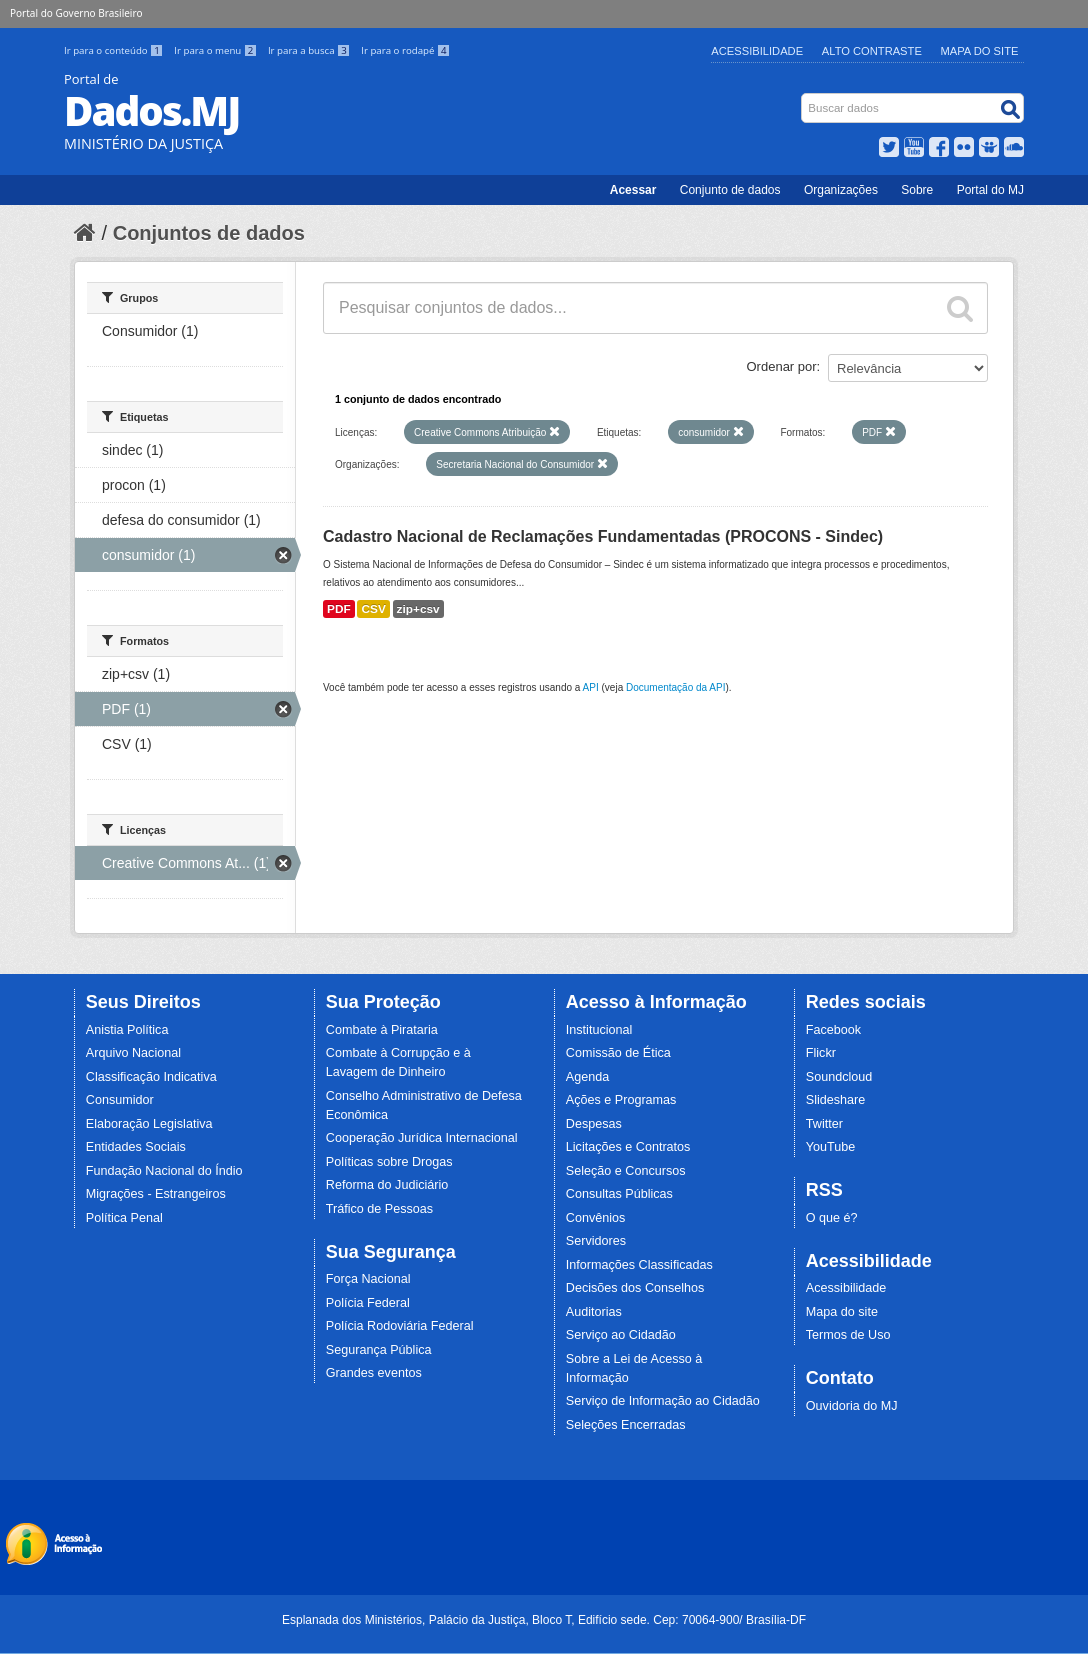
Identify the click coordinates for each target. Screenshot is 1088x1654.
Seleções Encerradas (626, 1425)
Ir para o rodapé (405, 50)
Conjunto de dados (730, 190)
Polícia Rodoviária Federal (400, 1326)
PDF (339, 609)
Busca (803, 97)
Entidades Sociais (136, 1147)
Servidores (596, 1241)
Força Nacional (368, 1279)
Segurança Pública (379, 1350)
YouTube (831, 1147)
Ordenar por (782, 366)
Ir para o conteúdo (115, 50)
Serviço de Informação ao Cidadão (663, 1401)
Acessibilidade (757, 51)
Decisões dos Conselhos (635, 1288)
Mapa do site (842, 1312)
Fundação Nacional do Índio (164, 1171)
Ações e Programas (621, 1100)
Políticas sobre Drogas (389, 1162)
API (591, 687)
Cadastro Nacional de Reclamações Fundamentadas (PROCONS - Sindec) (603, 536)
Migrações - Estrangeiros (156, 1194)
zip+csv (418, 609)
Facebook (833, 1030)
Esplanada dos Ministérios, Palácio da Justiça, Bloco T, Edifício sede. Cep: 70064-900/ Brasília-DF (544, 1620)
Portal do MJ (990, 190)
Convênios (596, 1218)
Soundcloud (839, 1077)
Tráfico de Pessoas (379, 1209)
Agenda (587, 1077)
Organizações (841, 190)
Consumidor (120, 1100)
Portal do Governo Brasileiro (76, 13)
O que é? (832, 1218)
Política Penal (124, 1218)
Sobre (917, 190)
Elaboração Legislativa (149, 1124)
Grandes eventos (374, 1373)
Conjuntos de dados (209, 233)
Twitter (824, 1124)
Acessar (633, 190)
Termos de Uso (848, 1335)
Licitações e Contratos (628, 1147)
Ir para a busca (310, 50)
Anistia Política (127, 1030)
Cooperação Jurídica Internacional (422, 1138)
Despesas (594, 1124)
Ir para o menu (217, 50)
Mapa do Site (980, 51)
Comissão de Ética (618, 1053)
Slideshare (836, 1100)
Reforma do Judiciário (387, 1185)
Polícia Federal (368, 1303)
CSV (373, 609)
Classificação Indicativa (151, 1077)
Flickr (821, 1053)
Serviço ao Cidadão (621, 1335)
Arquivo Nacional (133, 1053)
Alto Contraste (872, 51)
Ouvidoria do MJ (852, 1406)
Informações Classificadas (639, 1265)
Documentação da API (676, 687)
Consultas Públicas (619, 1194)
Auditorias (594, 1312)
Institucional (599, 1030)
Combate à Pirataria (382, 1030)
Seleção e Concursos (626, 1171)
